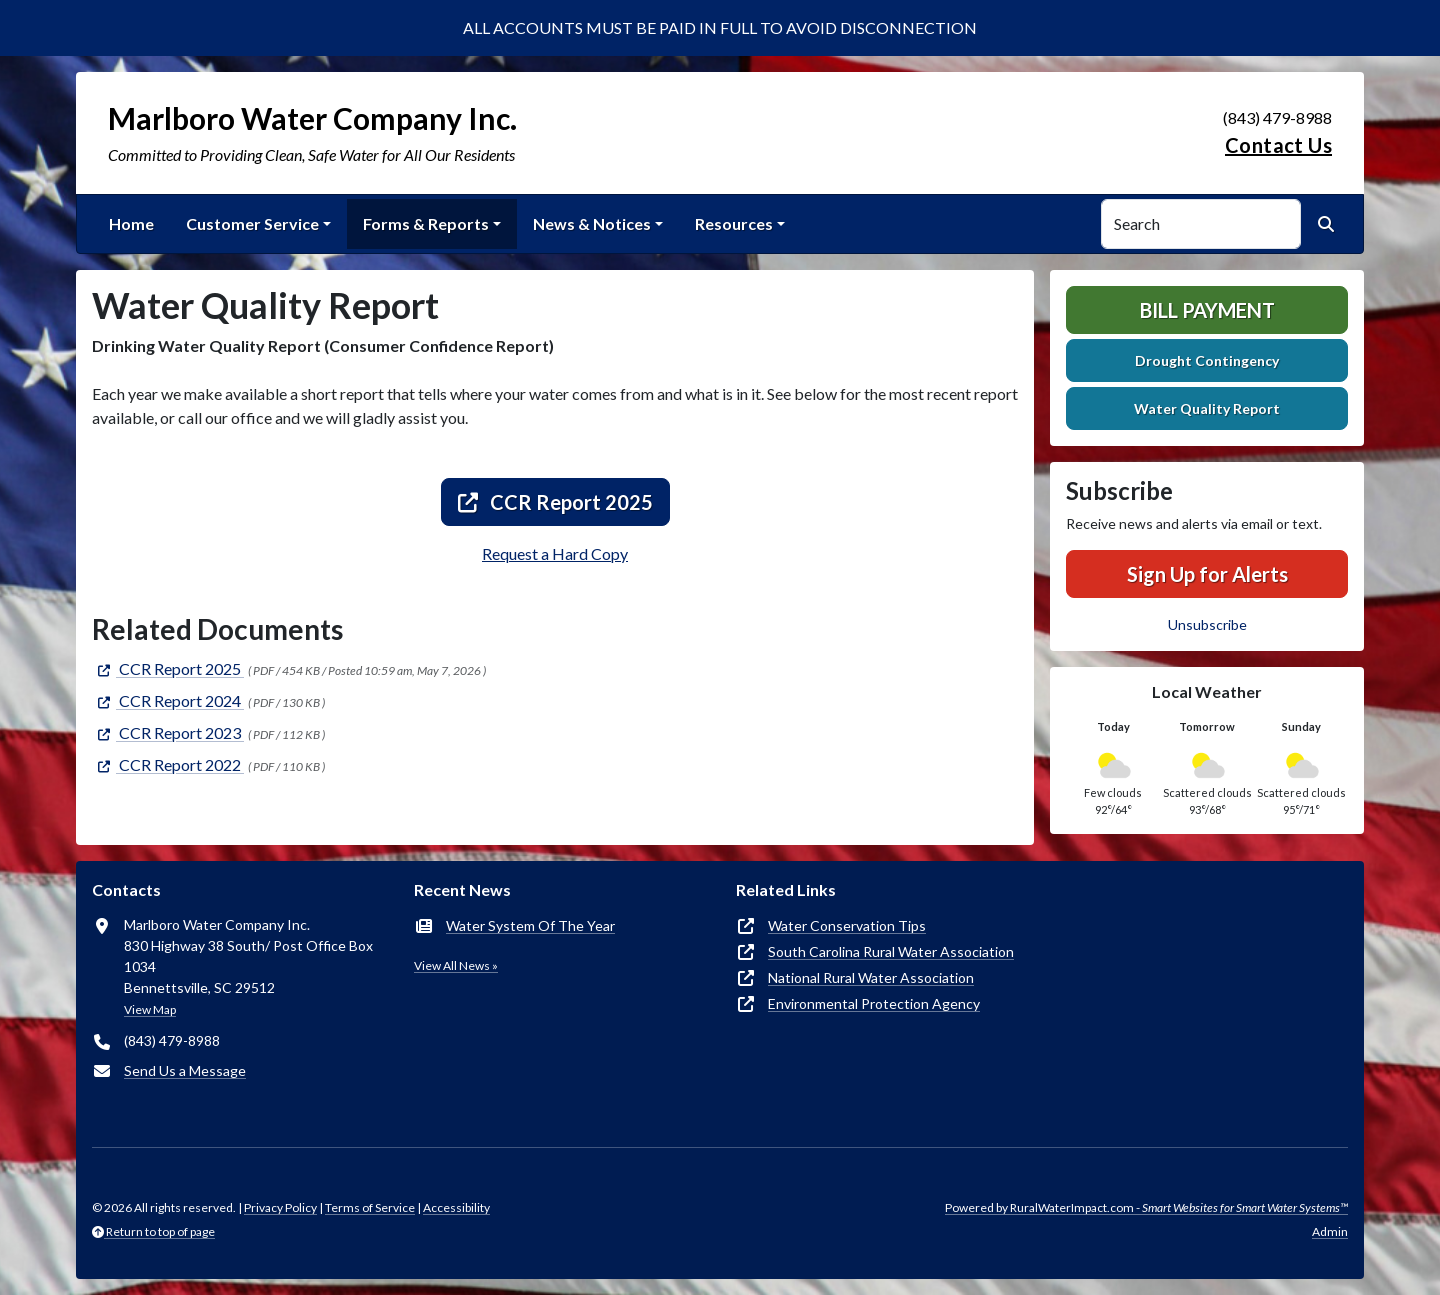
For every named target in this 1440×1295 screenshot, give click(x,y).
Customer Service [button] (252, 223)
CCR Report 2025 (555, 502)
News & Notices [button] (592, 223)
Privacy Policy (280, 1207)
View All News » (456, 965)
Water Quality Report (1207, 408)
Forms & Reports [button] (426, 223)
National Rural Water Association (871, 977)
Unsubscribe (1207, 624)
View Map (150, 1009)
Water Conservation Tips (847, 925)
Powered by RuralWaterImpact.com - (1146, 1207)
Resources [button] (734, 223)
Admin (1330, 1231)
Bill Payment (1207, 310)
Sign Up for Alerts (1207, 574)
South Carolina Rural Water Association (891, 951)
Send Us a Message (185, 1070)
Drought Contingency (1207, 360)
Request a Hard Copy (555, 553)
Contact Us (1278, 145)
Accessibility (456, 1207)
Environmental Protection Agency (874, 1003)
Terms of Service (370, 1207)
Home (131, 223)
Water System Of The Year (530, 925)
